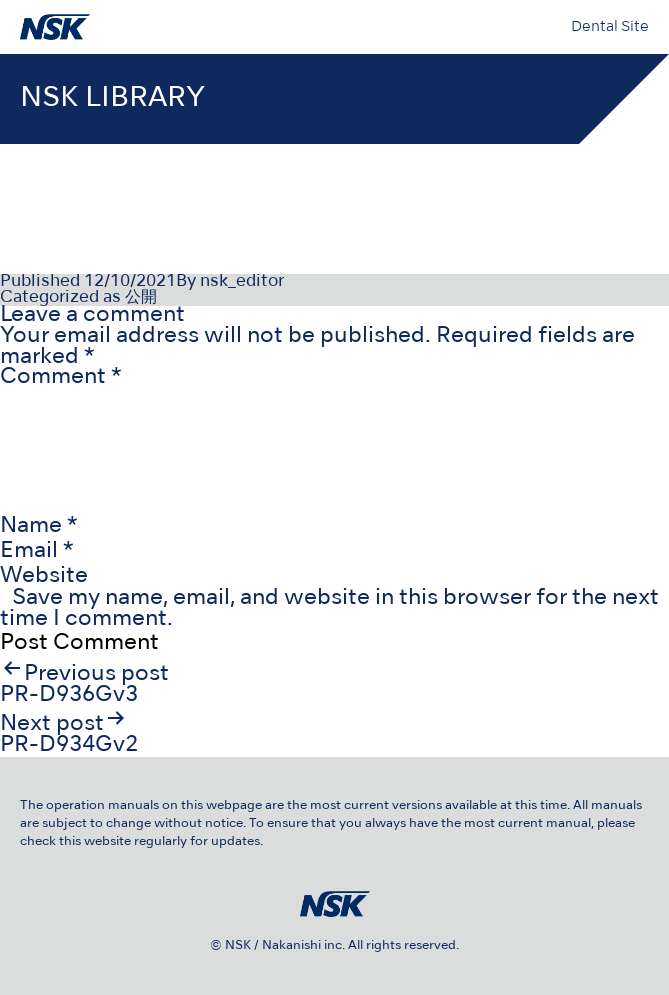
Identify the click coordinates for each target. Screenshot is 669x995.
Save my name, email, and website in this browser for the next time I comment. (329, 609)
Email (37, 551)
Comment (61, 377)
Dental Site (610, 27)
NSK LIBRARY (112, 98)
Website (44, 576)
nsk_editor (242, 282)
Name (39, 526)
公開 (141, 298)
